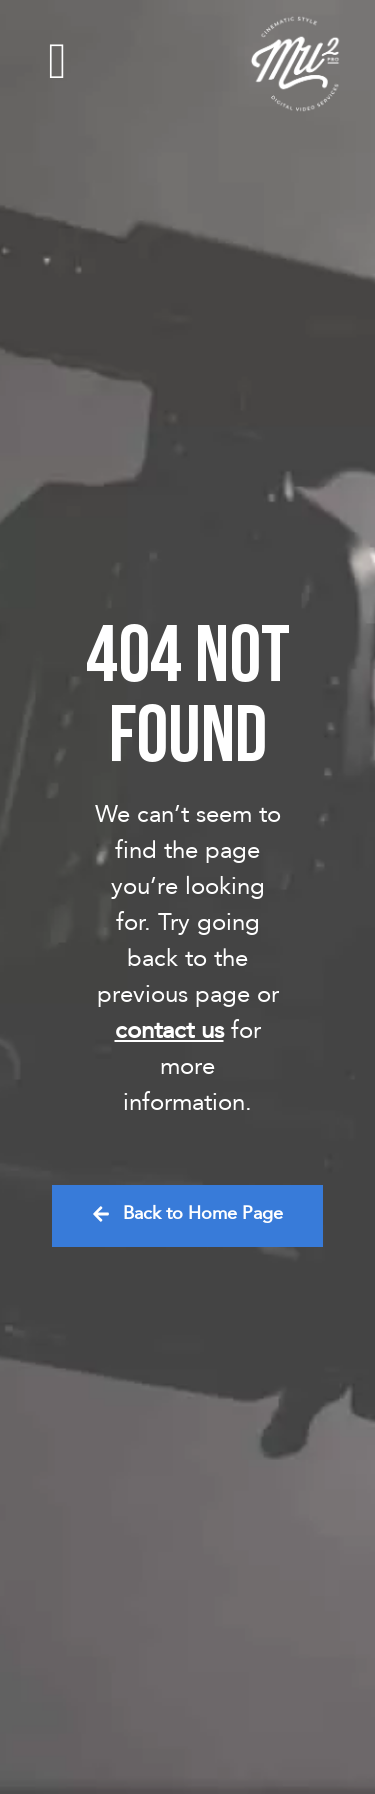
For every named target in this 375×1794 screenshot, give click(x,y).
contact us (169, 1030)
